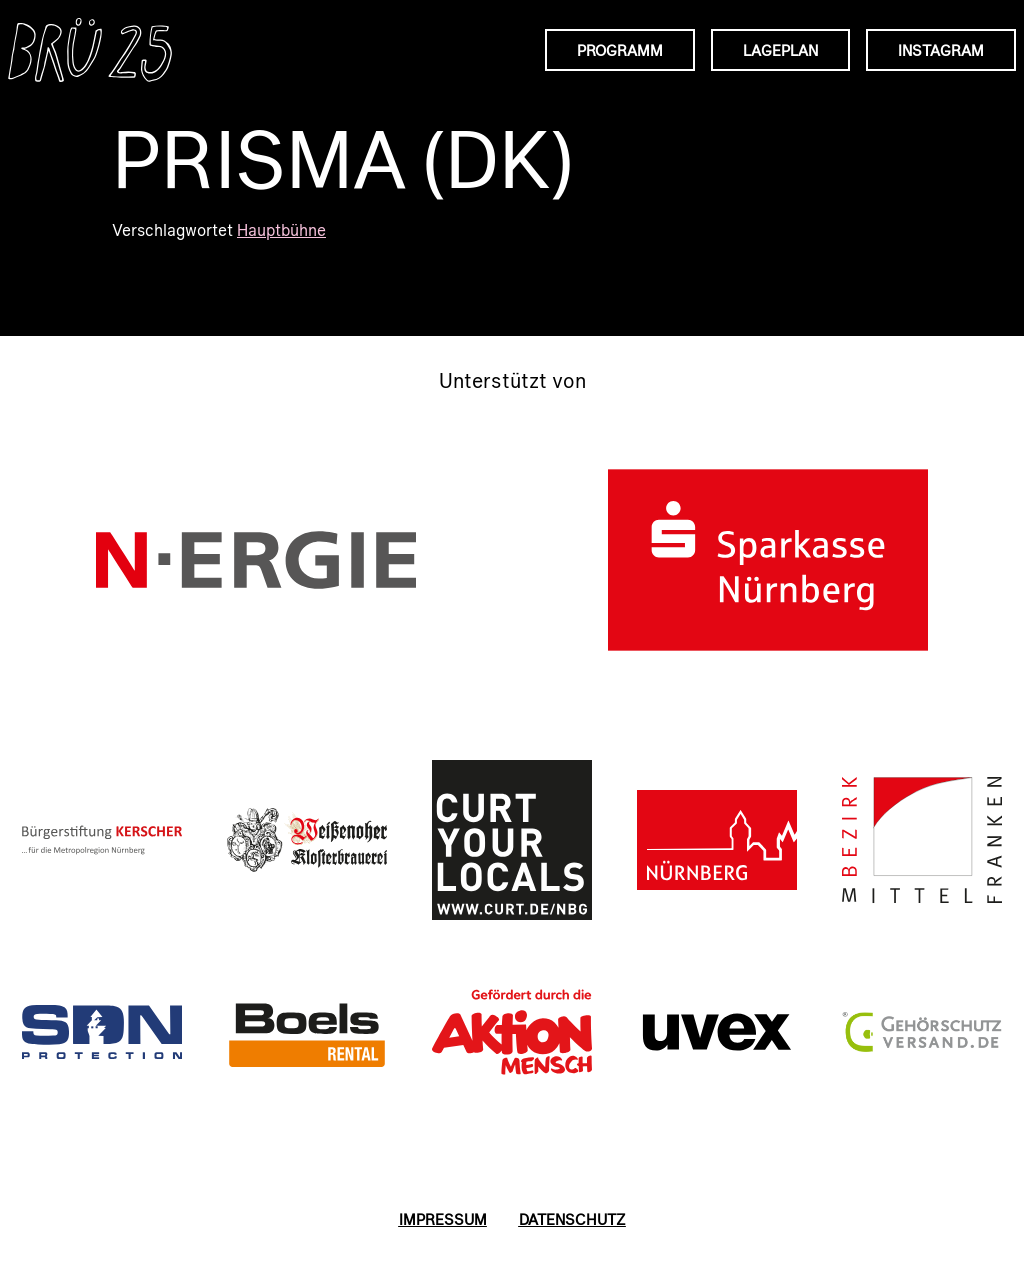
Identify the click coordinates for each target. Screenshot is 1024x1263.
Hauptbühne (281, 229)
